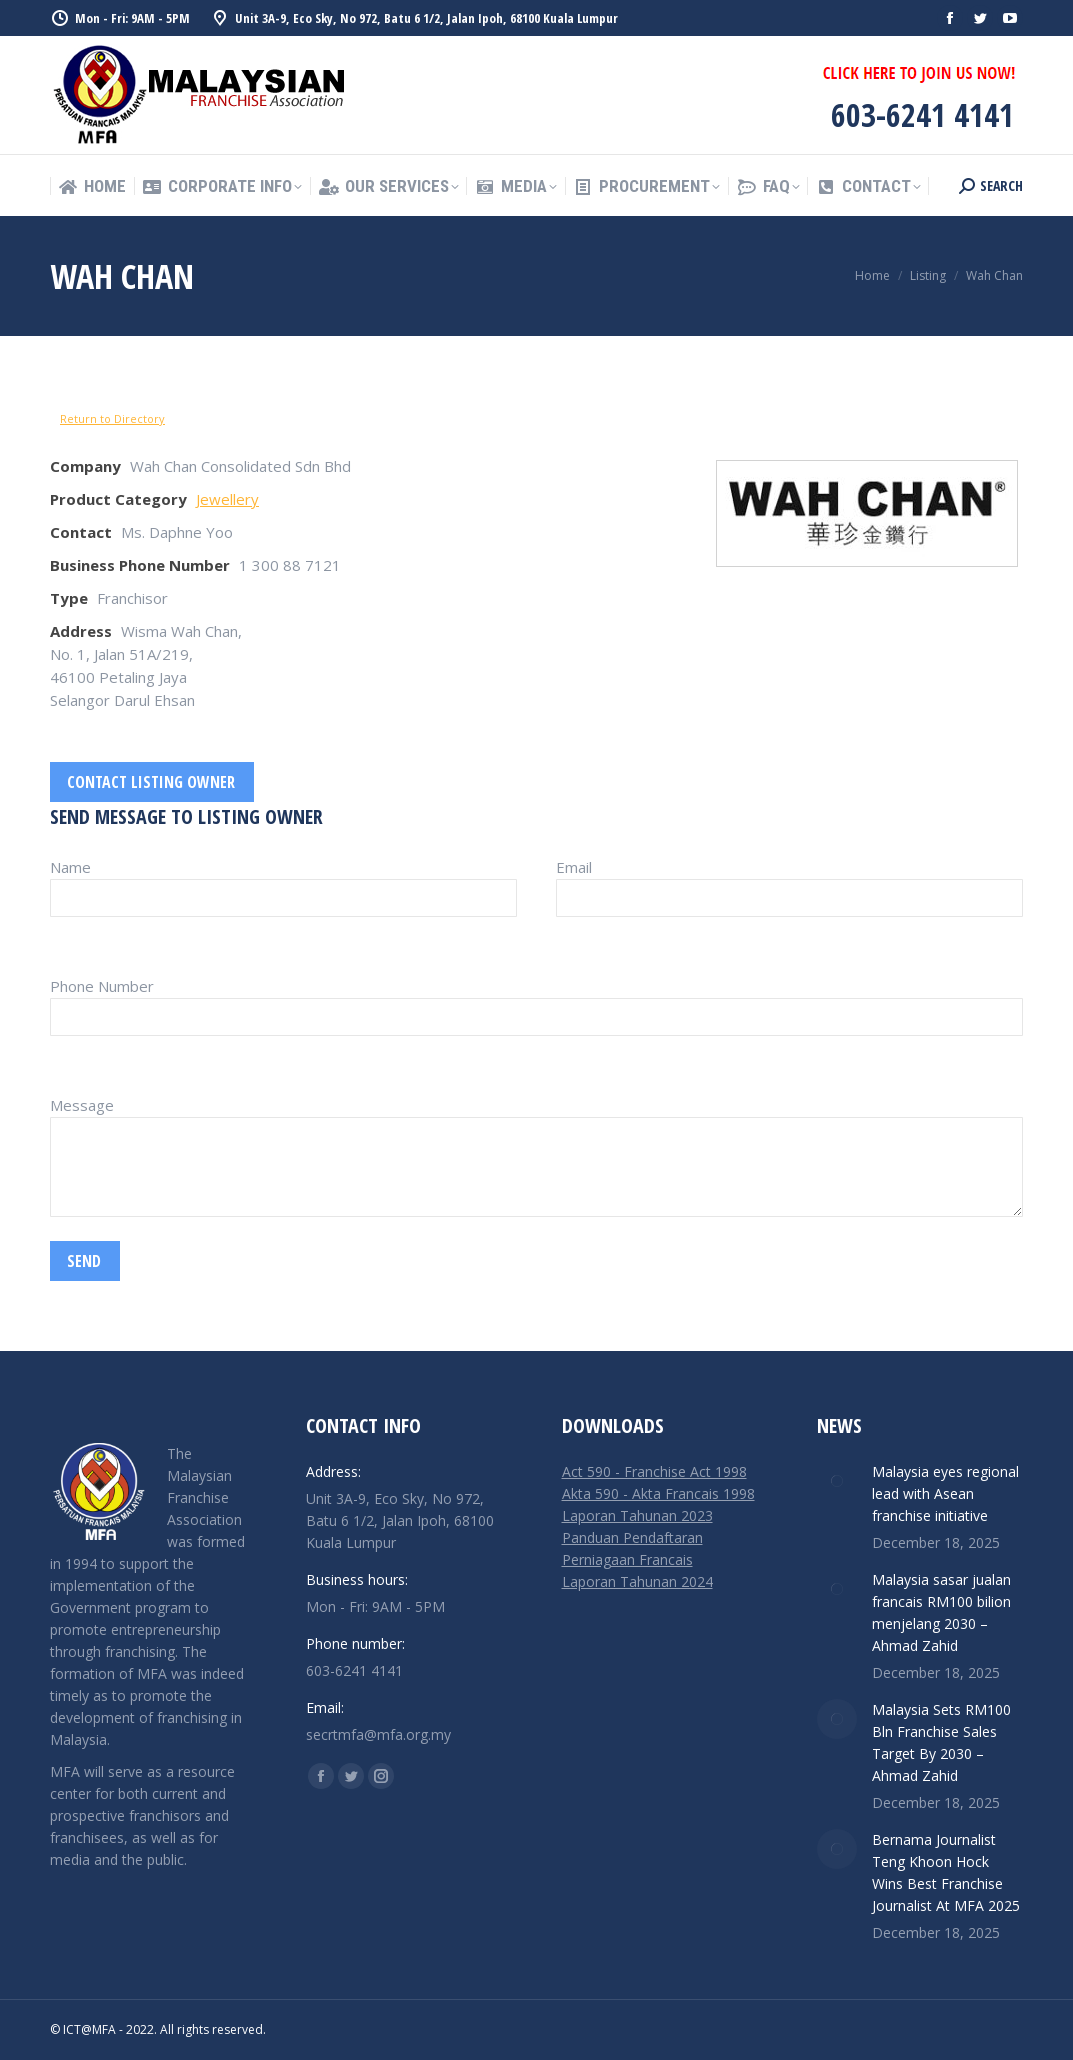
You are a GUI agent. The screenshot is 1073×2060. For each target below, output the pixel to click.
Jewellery (227, 499)
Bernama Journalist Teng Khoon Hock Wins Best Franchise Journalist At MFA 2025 (946, 1872)
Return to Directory (112, 418)
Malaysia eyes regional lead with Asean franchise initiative (945, 1493)
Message (82, 1105)
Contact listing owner (151, 782)
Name (70, 867)
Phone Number (102, 986)
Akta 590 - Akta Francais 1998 (658, 1493)
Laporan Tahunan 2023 (637, 1515)
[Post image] (837, 1481)
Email (574, 867)
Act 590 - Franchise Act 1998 (654, 1471)
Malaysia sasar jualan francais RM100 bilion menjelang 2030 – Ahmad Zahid (941, 1612)
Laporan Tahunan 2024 (637, 1581)
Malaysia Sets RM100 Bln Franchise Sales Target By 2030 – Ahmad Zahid (941, 1742)
